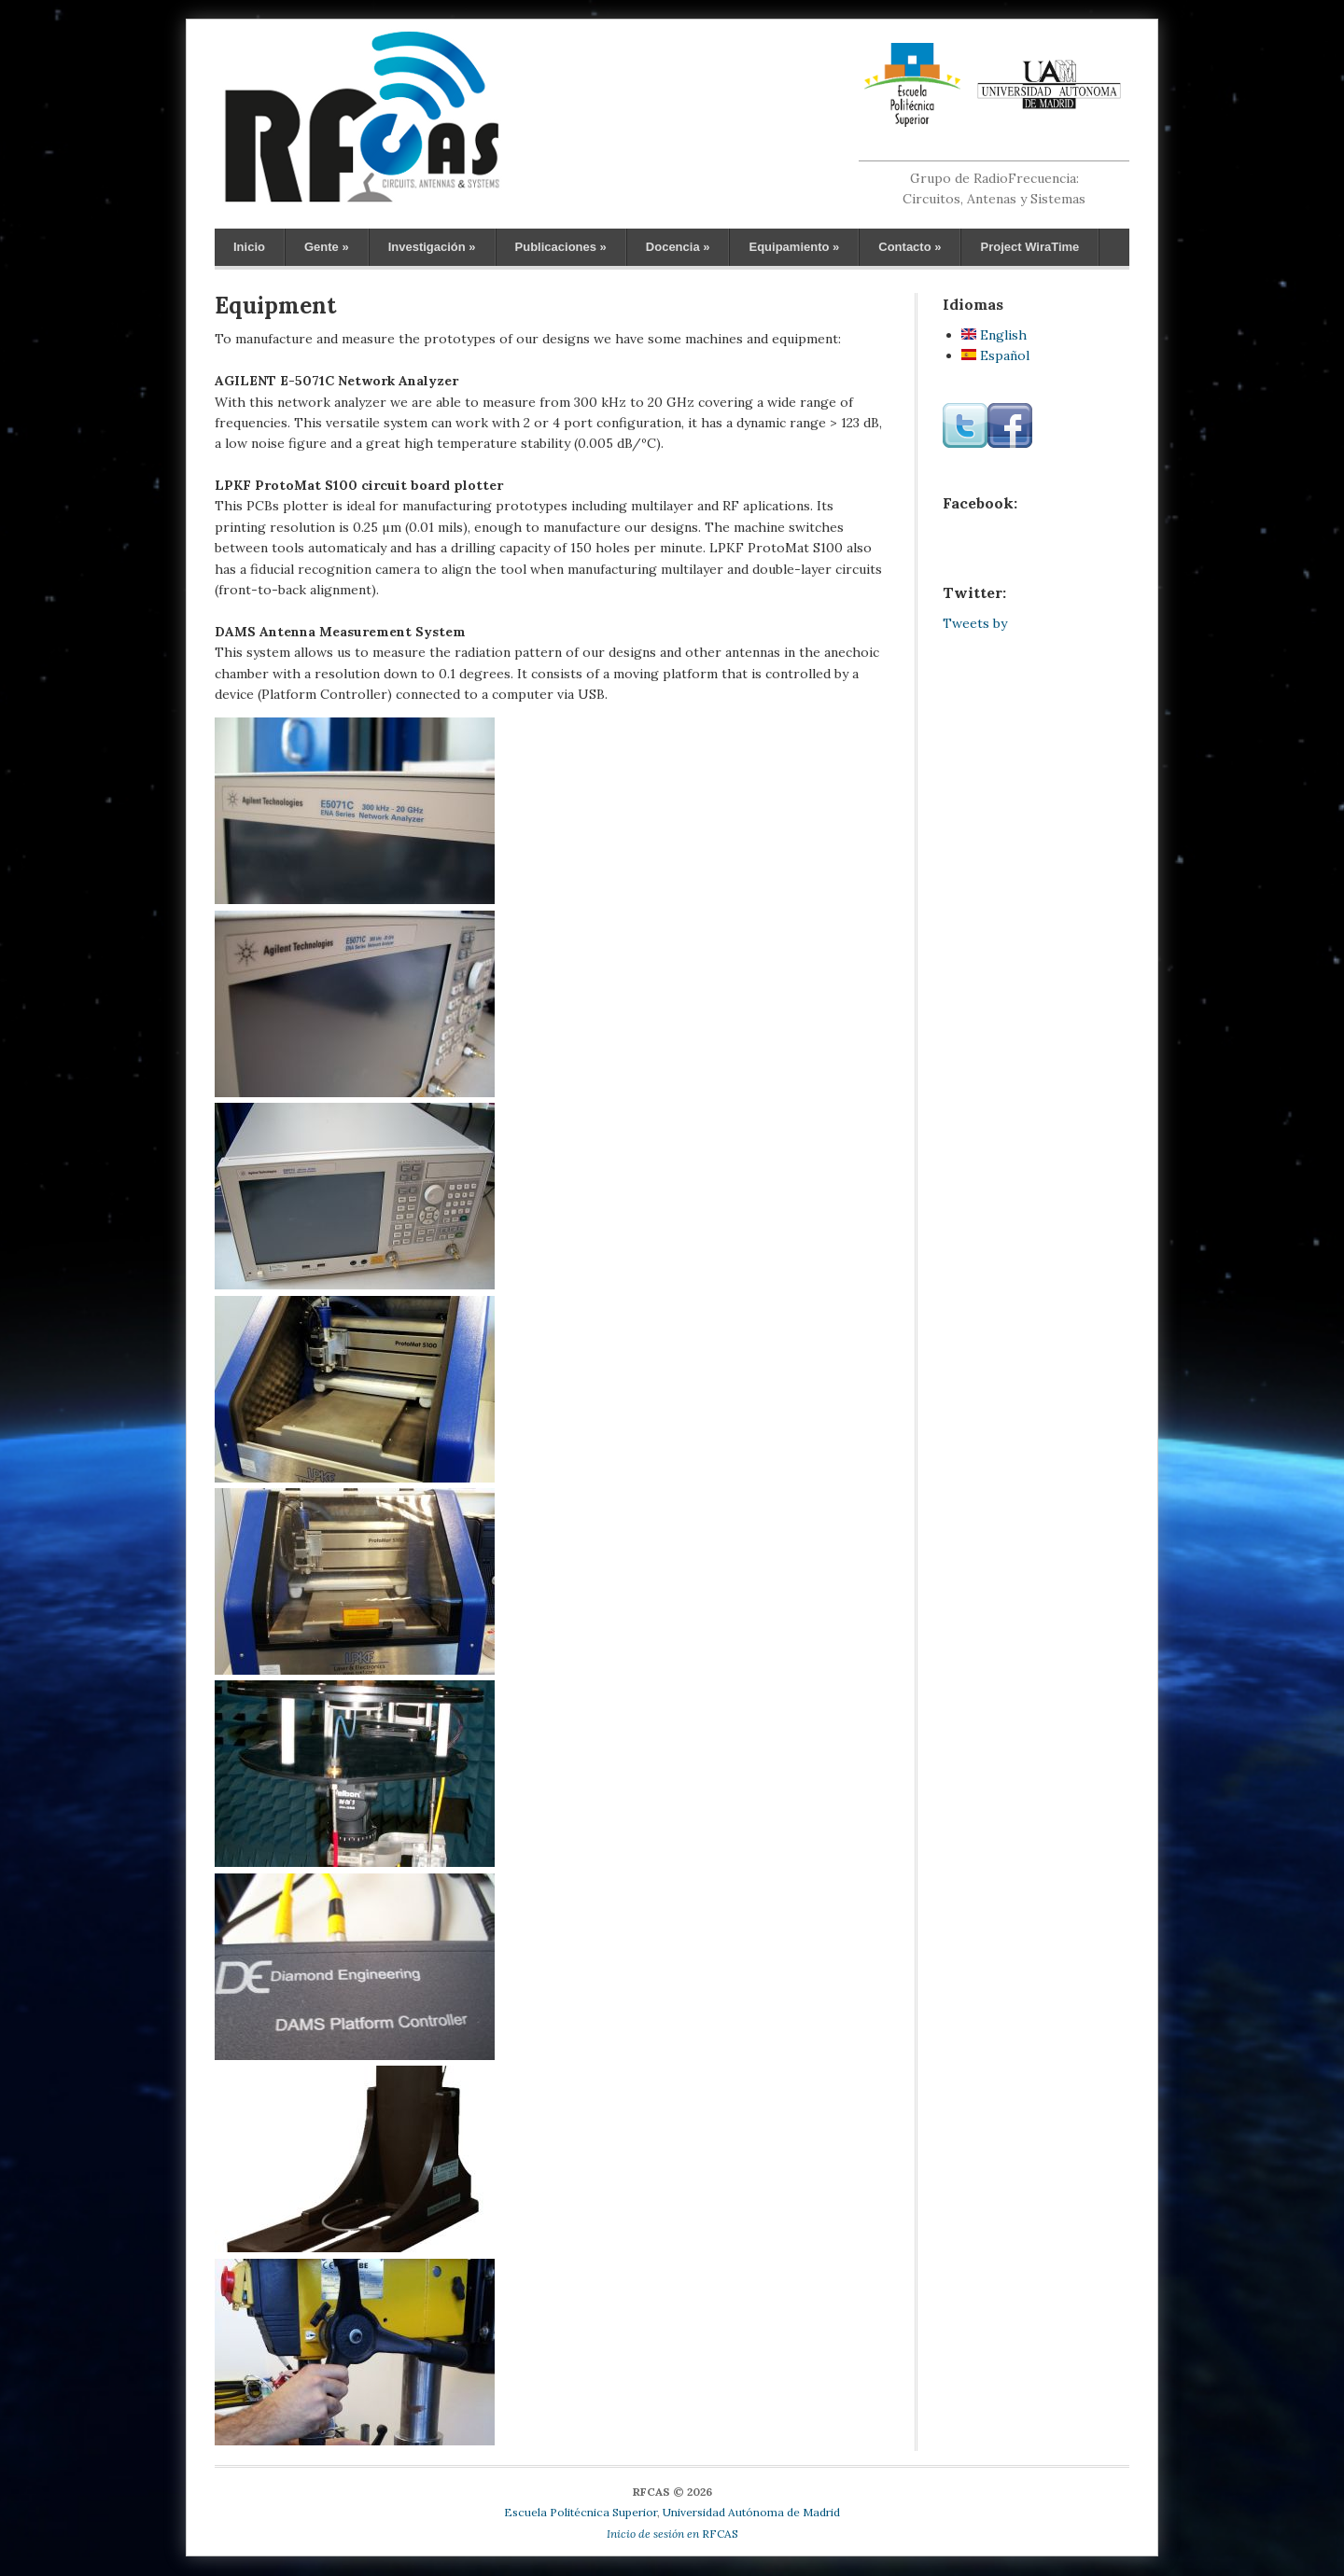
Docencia (678, 247)
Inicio (249, 247)
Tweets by (975, 623)
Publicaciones (561, 247)
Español (995, 355)
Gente (326, 247)
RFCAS (672, 2534)
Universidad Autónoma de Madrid (751, 2512)
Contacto (909, 247)
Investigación (432, 247)
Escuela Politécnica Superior (580, 2512)
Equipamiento (794, 247)
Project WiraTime (1029, 247)
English (994, 335)
